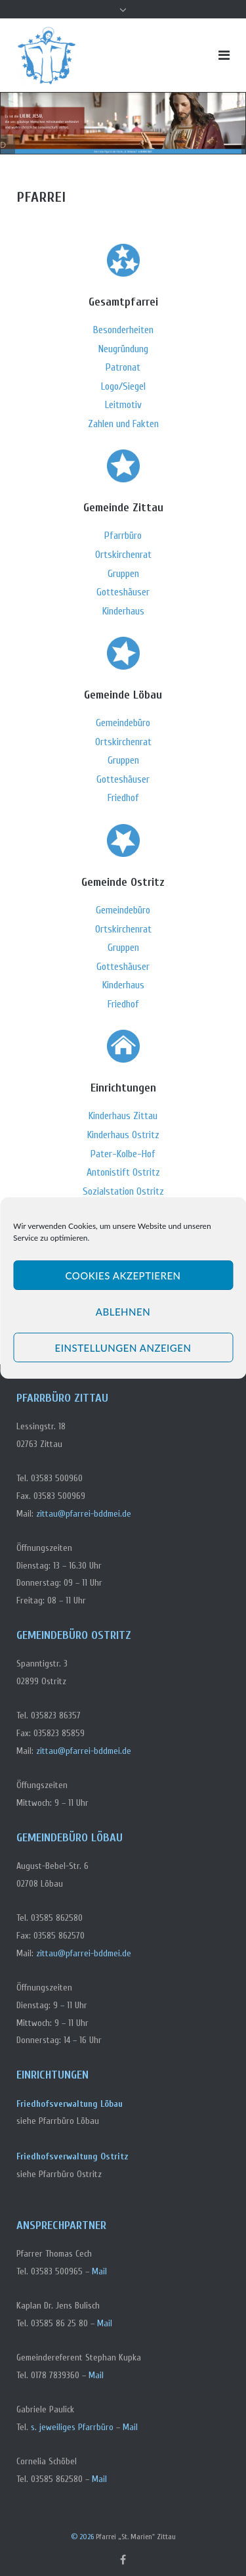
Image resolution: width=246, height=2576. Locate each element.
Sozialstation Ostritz (123, 1191)
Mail (99, 2271)
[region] (123, 123)
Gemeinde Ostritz (123, 882)
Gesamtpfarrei (123, 302)
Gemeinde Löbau (123, 695)
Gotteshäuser (123, 592)
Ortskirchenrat (123, 555)
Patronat (123, 367)
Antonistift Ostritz (123, 1172)
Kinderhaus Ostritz (123, 1135)
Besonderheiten (123, 330)
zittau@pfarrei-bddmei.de (83, 1513)
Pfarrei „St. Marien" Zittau (136, 2536)
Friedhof (123, 798)
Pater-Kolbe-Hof (123, 1154)
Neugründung (123, 349)
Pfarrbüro (123, 535)
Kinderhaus (123, 611)
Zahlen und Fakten (123, 424)
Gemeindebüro (123, 723)
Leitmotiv (123, 405)
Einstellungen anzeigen (123, 1348)
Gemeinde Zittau (123, 508)
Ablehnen (123, 1312)
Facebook (123, 2559)
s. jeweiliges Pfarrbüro (72, 2427)
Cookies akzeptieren (122, 1275)
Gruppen (123, 574)
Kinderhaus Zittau (123, 1116)
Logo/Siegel (123, 386)
